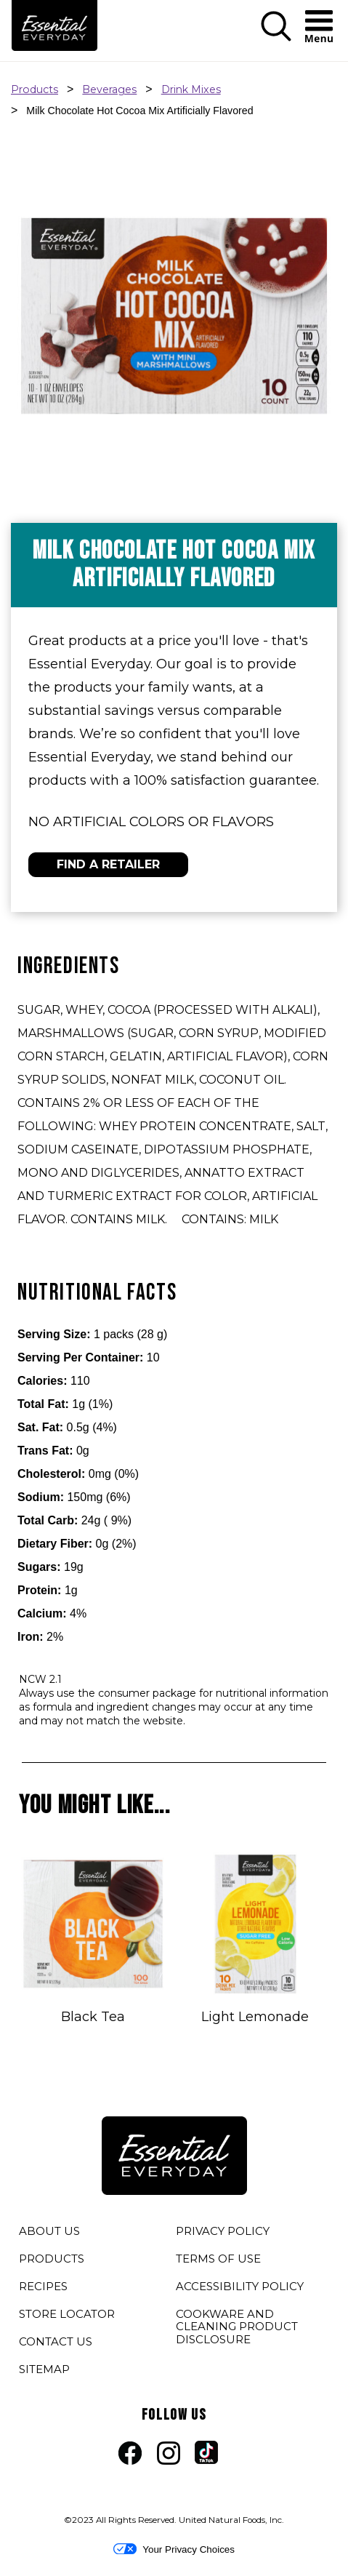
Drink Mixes (191, 89)
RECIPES (43, 2286)
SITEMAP (44, 2369)
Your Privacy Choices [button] (174, 2549)
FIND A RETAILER (108, 864)
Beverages (109, 89)
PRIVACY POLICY (223, 2233)
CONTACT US (55, 2341)
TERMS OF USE (218, 2261)
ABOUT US (49, 2231)
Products (34, 89)
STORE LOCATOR (67, 2314)
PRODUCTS (51, 2258)
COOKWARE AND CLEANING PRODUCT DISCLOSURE (237, 2329)
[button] (276, 38)
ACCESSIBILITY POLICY (240, 2288)
